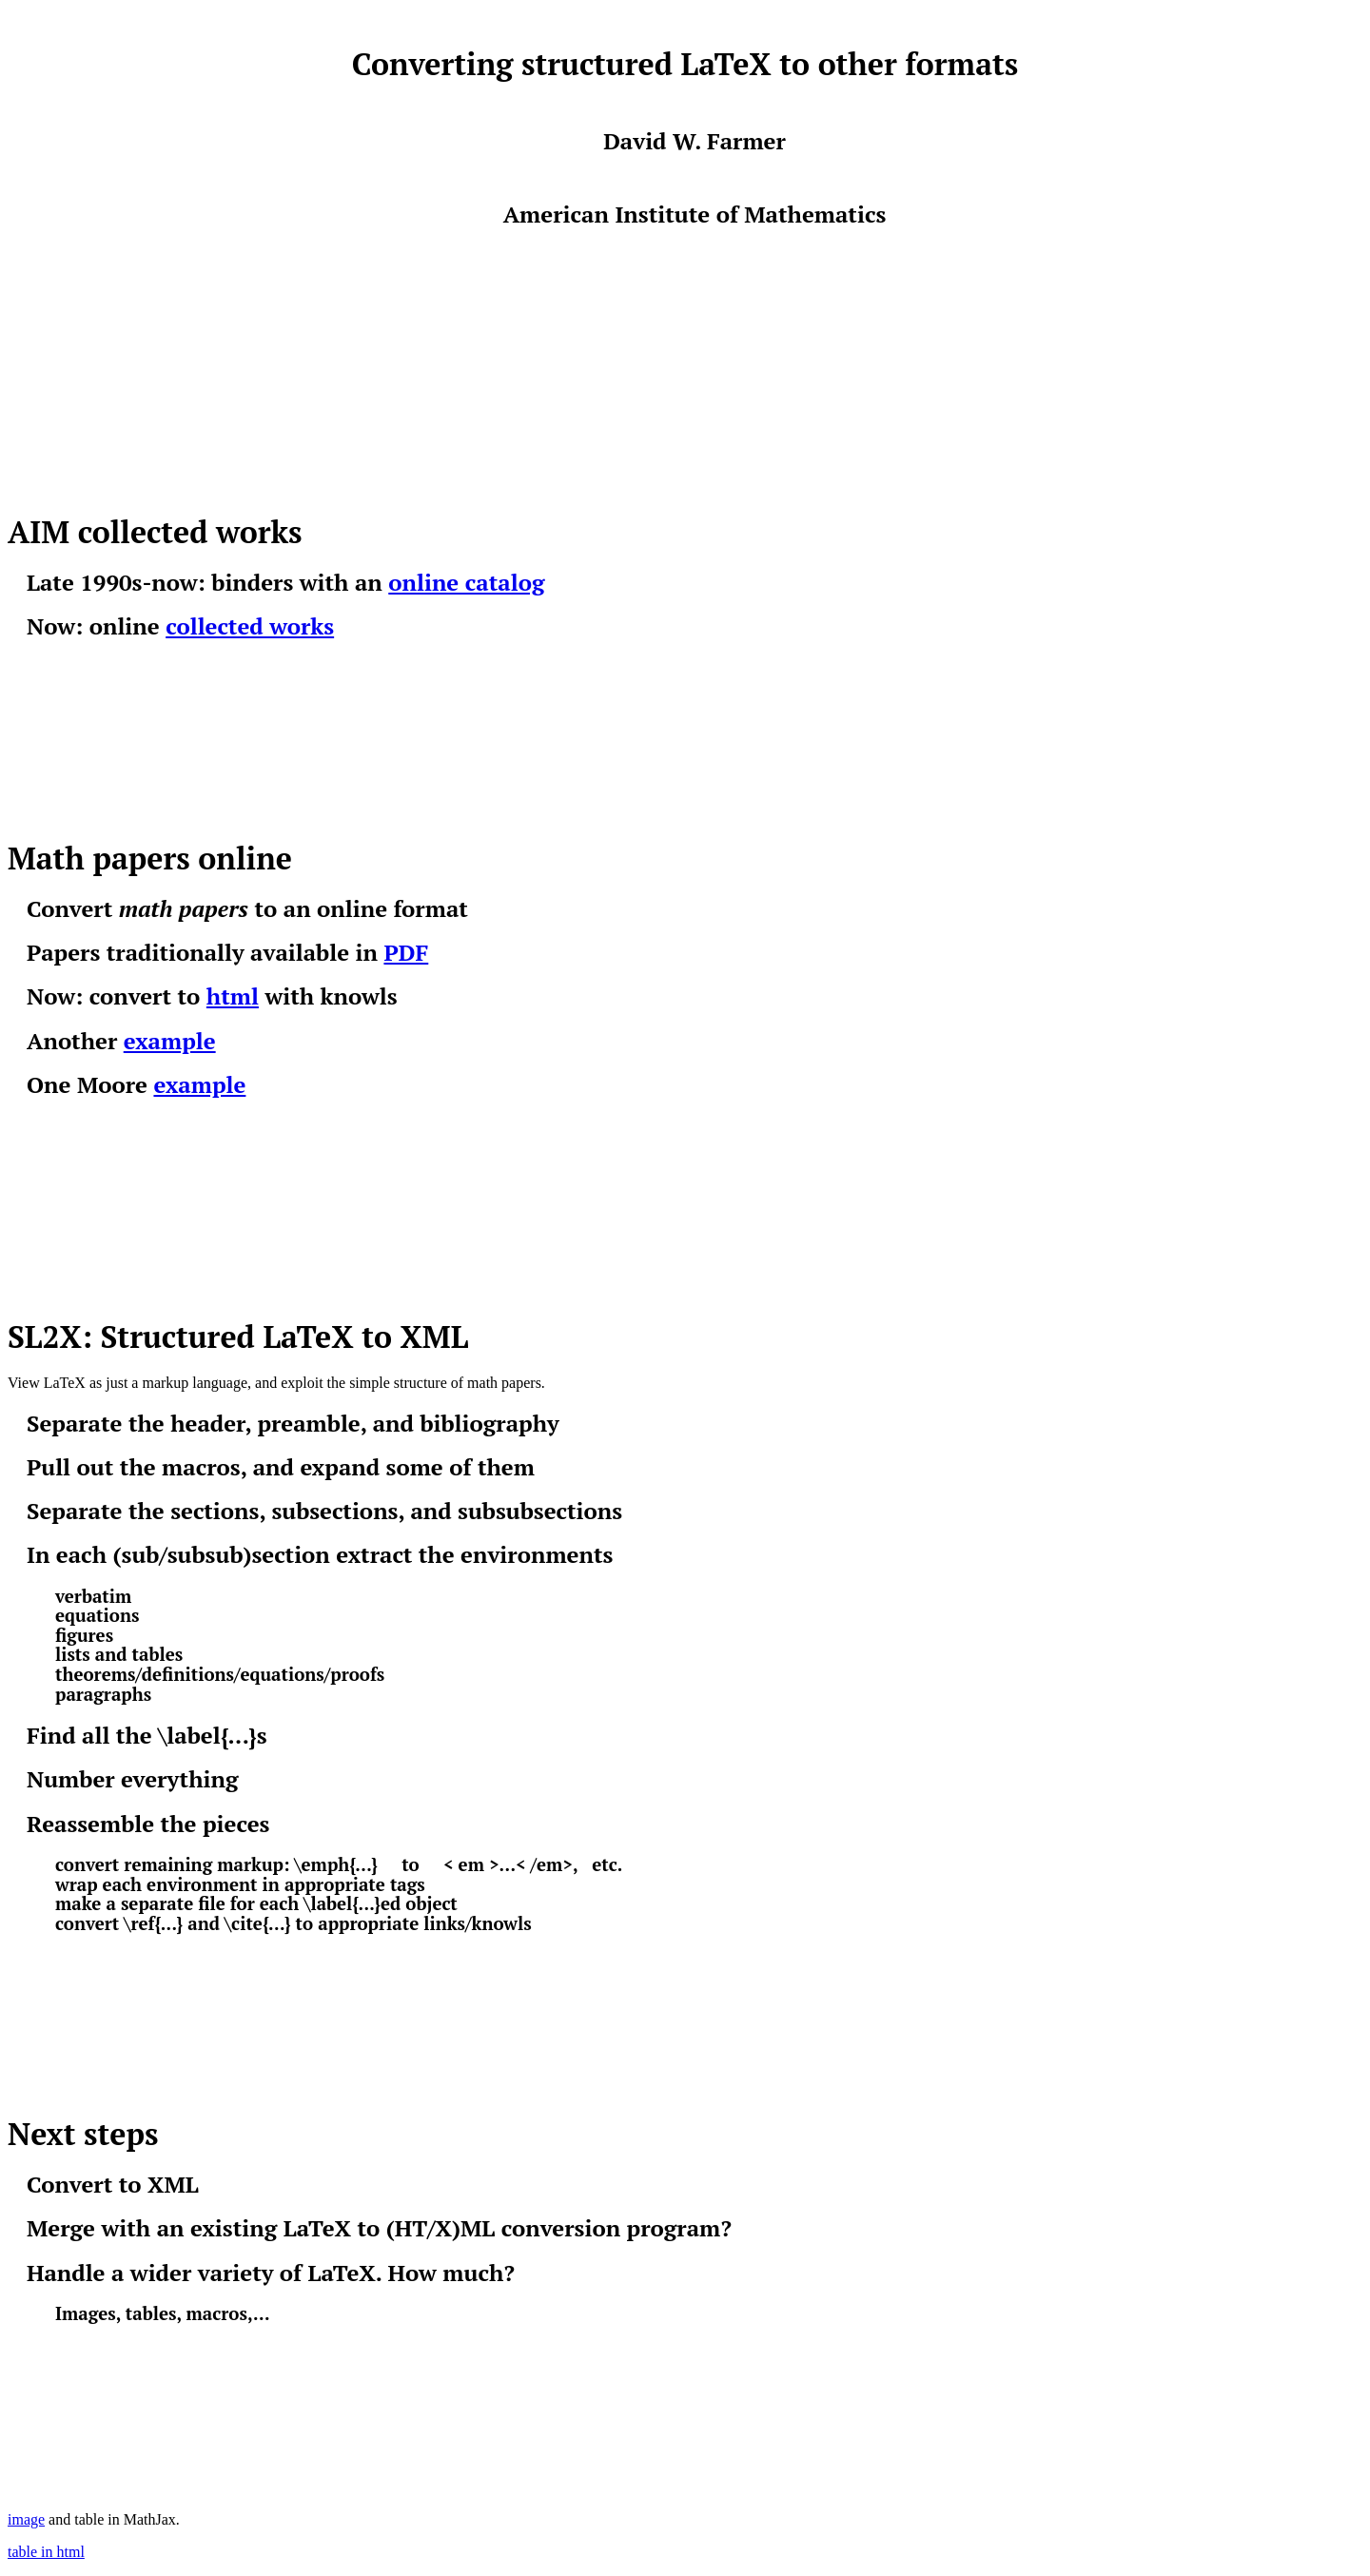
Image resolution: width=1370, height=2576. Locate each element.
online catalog (466, 582)
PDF (405, 952)
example (170, 1040)
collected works (250, 626)
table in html (46, 2552)
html (232, 996)
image (26, 2519)
